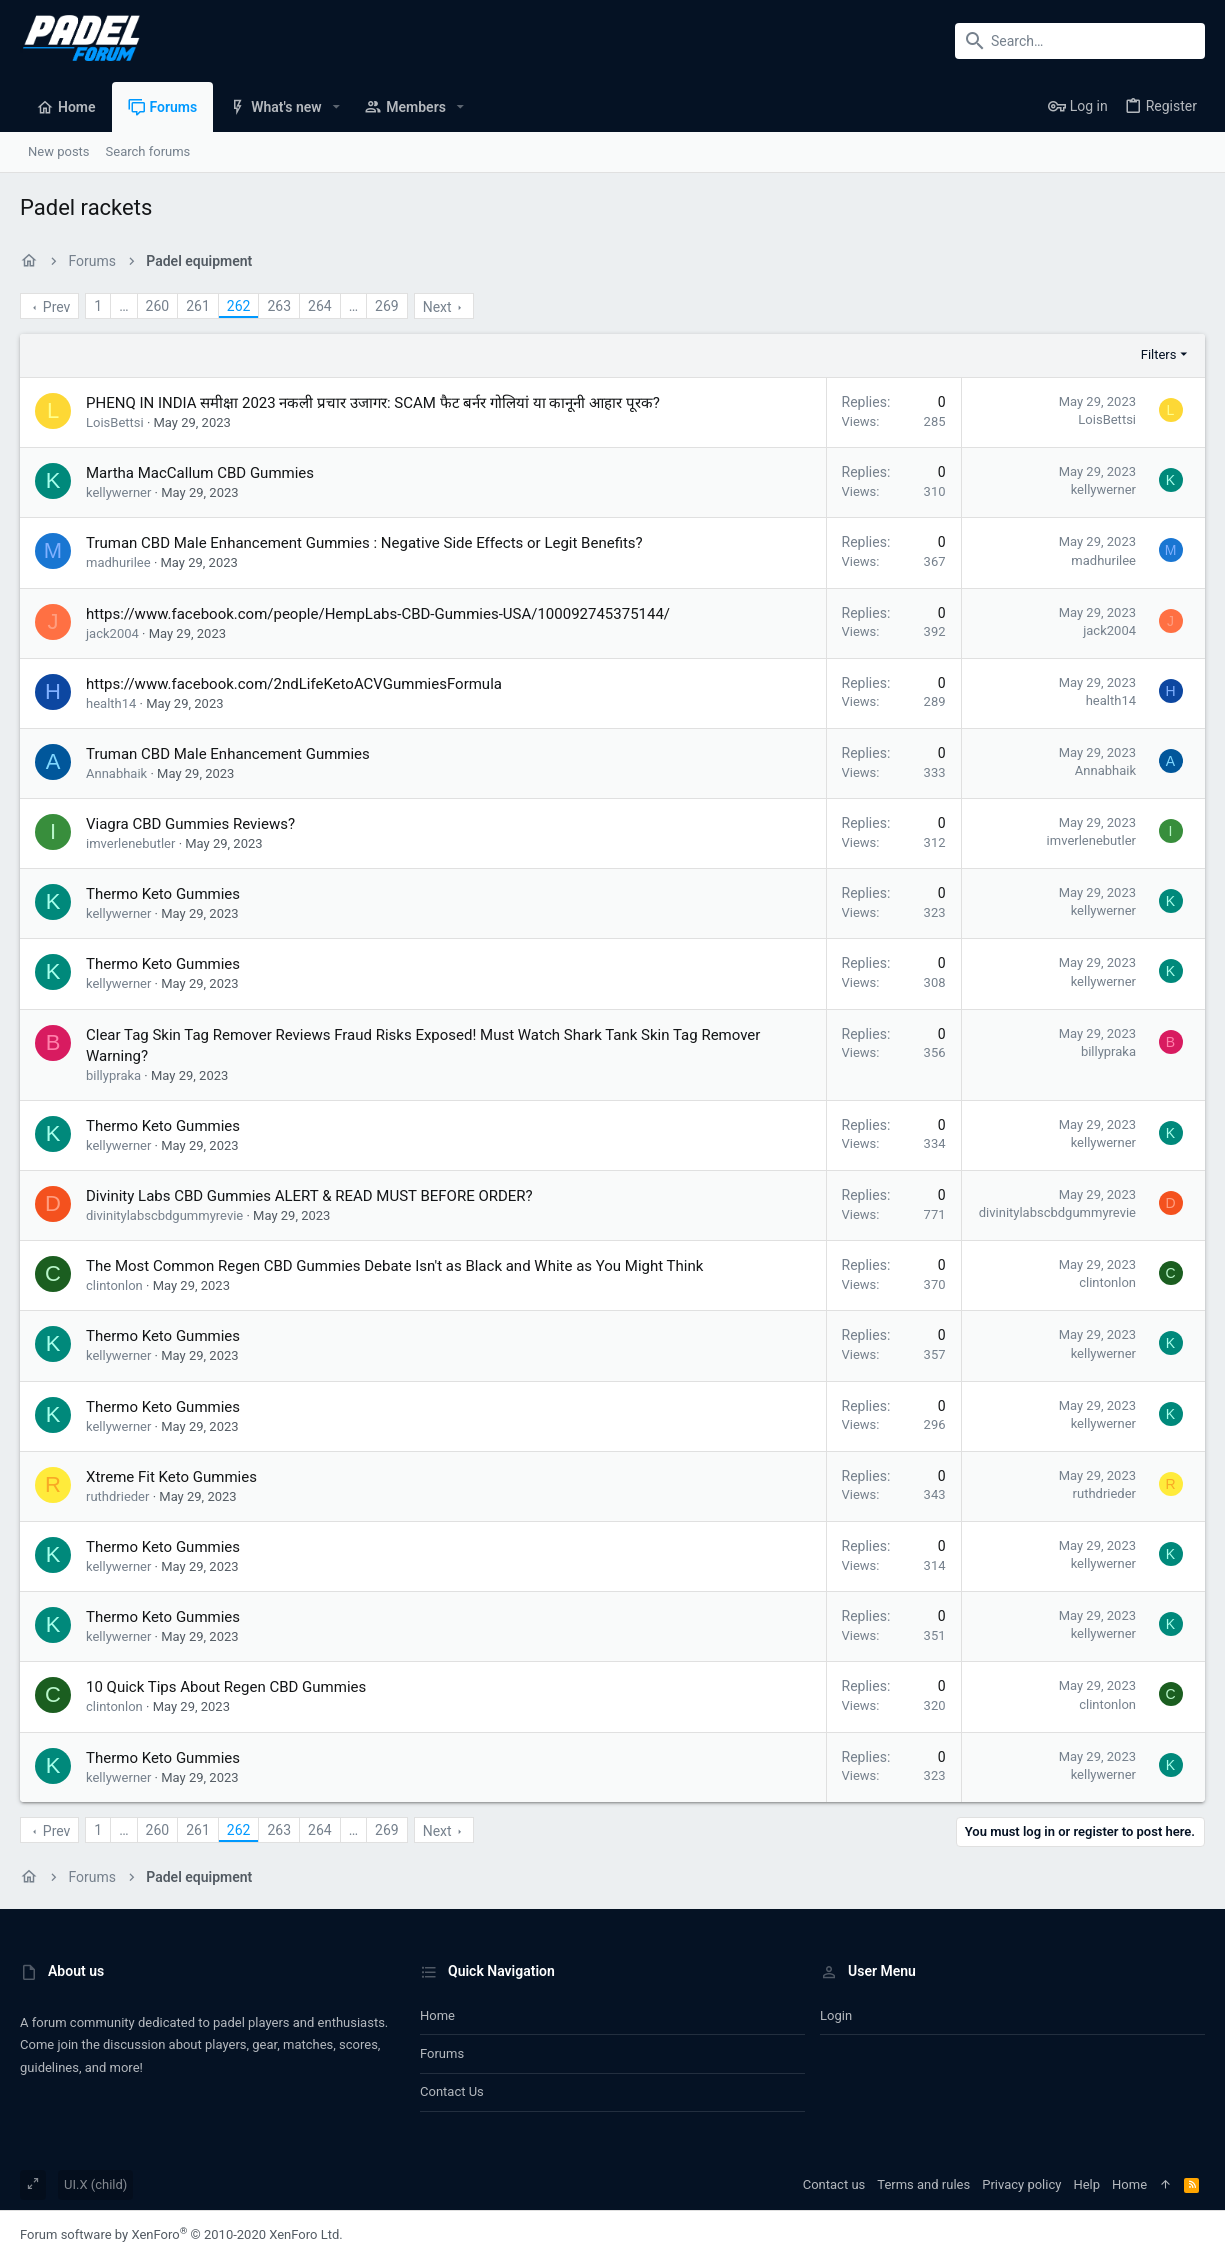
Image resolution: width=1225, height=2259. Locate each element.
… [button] (123, 306)
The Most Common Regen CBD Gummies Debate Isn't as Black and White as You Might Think (394, 1266)
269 (387, 306)
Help (1086, 2184)
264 (320, 306)
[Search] (1080, 41)
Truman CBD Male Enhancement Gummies (228, 754)
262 (239, 306)
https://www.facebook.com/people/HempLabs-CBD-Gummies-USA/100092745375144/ (378, 614)
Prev (57, 307)
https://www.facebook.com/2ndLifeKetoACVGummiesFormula (294, 684)
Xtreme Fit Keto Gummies (171, 1477)
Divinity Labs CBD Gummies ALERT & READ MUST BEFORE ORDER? (309, 1196)
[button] (336, 107)
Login (836, 2015)
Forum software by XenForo (181, 2234)
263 (279, 306)
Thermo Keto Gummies (163, 894)
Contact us (452, 2091)
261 (198, 306)
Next (437, 307)
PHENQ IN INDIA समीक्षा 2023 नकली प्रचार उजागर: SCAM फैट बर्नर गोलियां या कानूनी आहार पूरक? (373, 403)
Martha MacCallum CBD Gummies (200, 473)
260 (158, 306)
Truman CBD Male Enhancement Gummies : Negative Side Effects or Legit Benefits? (364, 543)
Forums (442, 2053)
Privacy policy (1021, 2184)
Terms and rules (923, 2184)
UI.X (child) (95, 2184)
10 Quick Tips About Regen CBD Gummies (226, 1687)
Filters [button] (1159, 354)
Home (437, 2015)
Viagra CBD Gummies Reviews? (190, 824)
